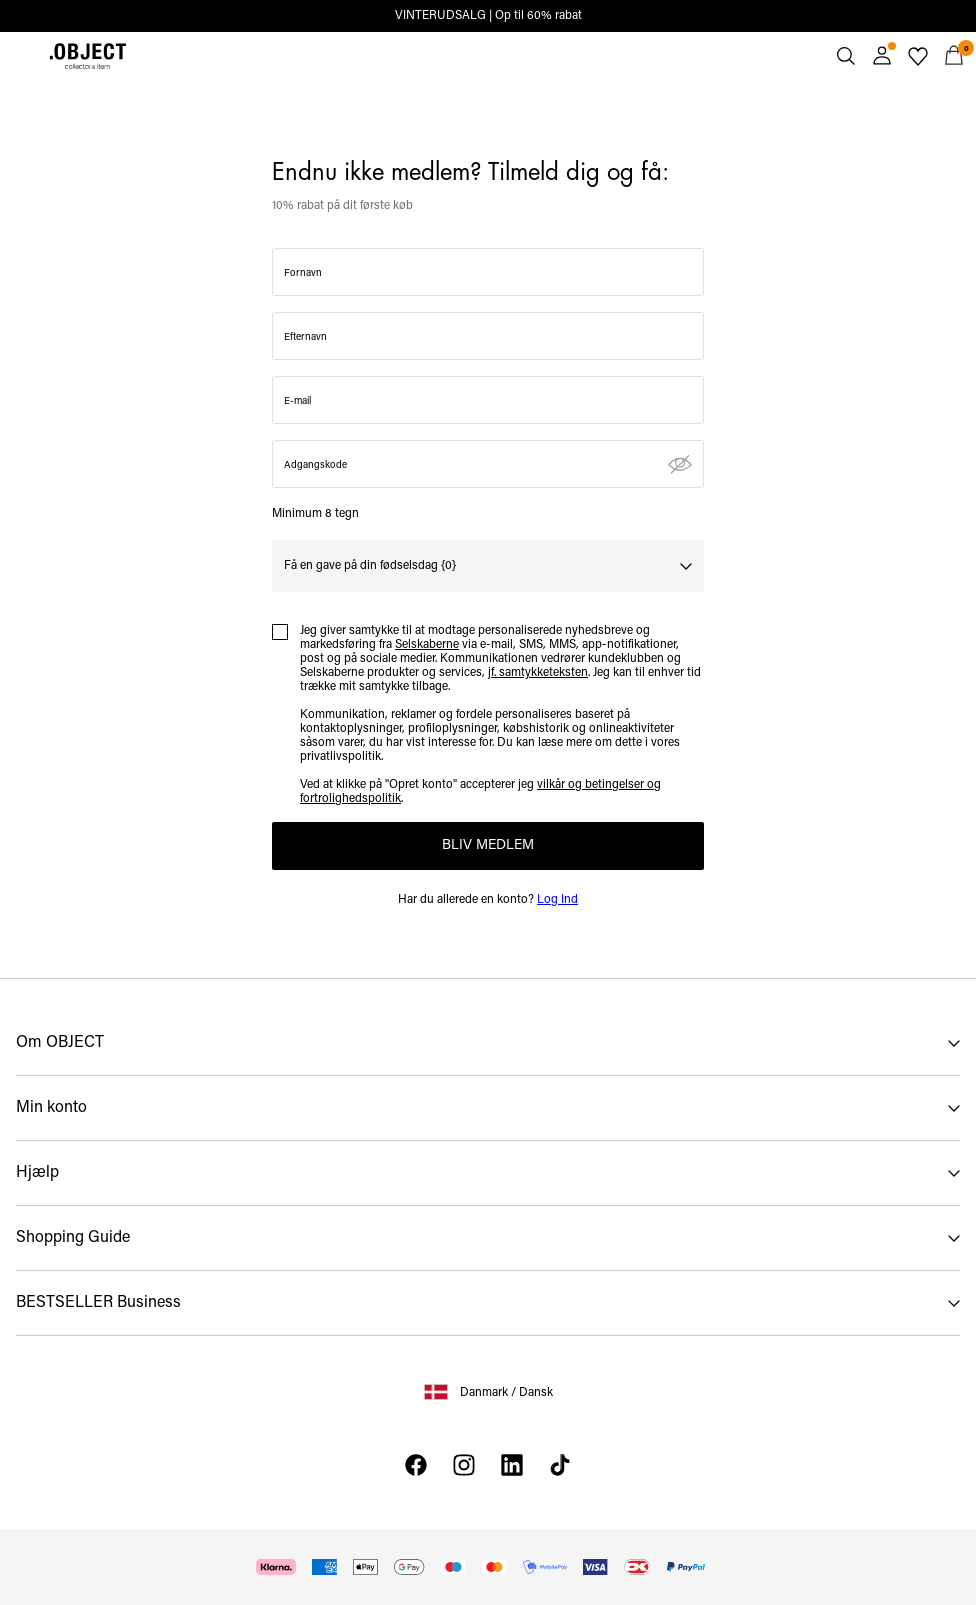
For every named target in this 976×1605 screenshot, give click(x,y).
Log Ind (557, 900)
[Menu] (22, 56)
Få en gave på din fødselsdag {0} (370, 566)
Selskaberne (427, 645)
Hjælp (37, 1173)
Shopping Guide (73, 1238)
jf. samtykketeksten (538, 673)
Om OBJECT (60, 1043)
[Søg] (846, 56)
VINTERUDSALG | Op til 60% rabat (488, 16)
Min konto (51, 1108)
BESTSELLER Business (98, 1303)
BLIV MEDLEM (488, 845)
